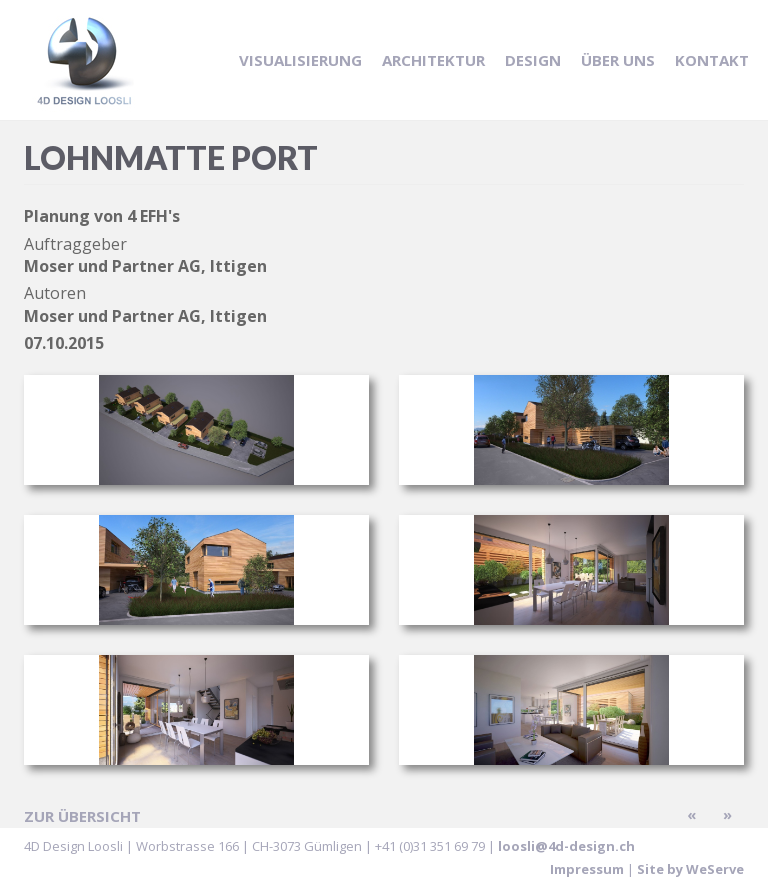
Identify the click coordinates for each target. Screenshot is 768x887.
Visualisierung (300, 60)
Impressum (587, 869)
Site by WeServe (690, 869)
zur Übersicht (82, 816)
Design (533, 60)
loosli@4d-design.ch (566, 846)
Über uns (618, 60)
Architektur (433, 60)
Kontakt (712, 60)
